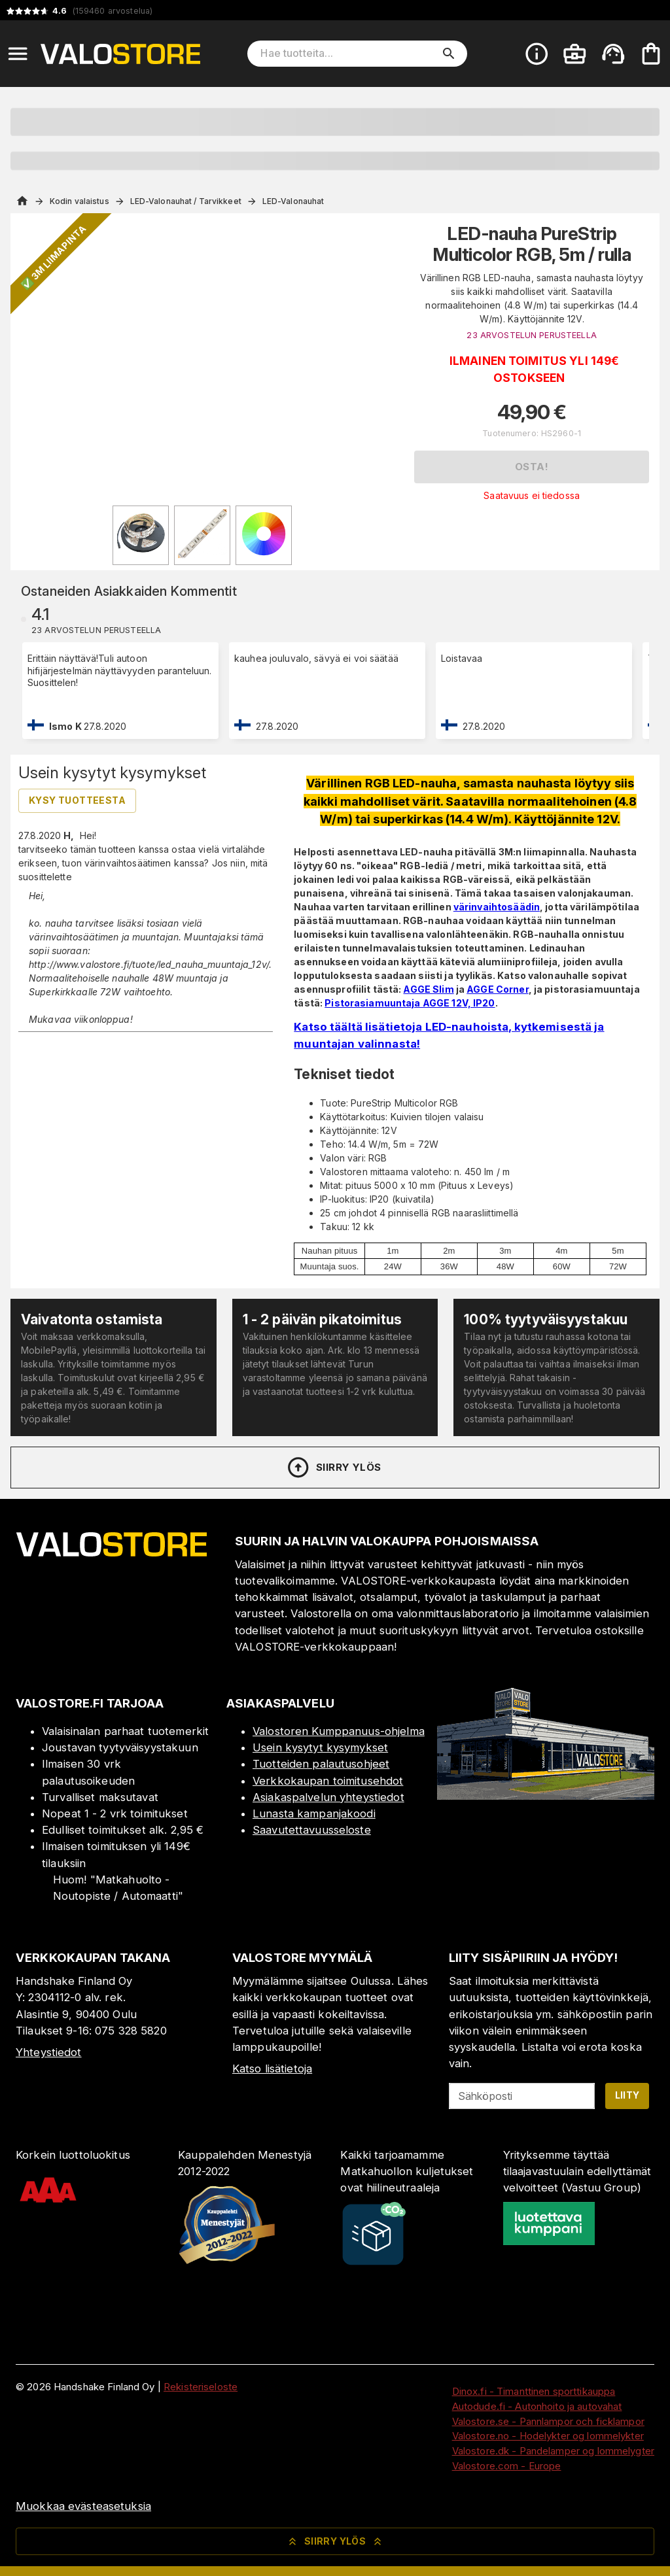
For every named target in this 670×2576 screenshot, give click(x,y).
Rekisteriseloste (201, 2386)
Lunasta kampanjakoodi (314, 1813)
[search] (449, 54)
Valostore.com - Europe (506, 2466)
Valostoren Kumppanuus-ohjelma (339, 1731)
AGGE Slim (428, 989)
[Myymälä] (545, 1795)
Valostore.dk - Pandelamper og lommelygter (553, 2451)
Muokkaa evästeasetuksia (83, 2506)
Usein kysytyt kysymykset (320, 1747)
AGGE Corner (497, 989)
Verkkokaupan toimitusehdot (328, 1780)
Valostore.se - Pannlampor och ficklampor (548, 2421)
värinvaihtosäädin (496, 906)
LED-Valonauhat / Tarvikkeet (185, 201)
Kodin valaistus (79, 201)
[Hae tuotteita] (348, 53)
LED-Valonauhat (293, 201)
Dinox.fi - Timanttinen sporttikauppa (534, 2391)
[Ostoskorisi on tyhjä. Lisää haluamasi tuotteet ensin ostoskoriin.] (651, 53)
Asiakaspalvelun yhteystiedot (328, 1797)
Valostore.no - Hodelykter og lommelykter (548, 2436)
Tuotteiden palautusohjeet (321, 1763)
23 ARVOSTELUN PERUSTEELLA (531, 335)
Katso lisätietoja (272, 2068)
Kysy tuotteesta (77, 800)
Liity (627, 2095)
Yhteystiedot (49, 2052)
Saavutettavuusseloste (312, 1829)
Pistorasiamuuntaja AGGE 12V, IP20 (410, 1002)
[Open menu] (17, 53)
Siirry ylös (333, 1467)
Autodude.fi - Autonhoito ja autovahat (537, 2406)
